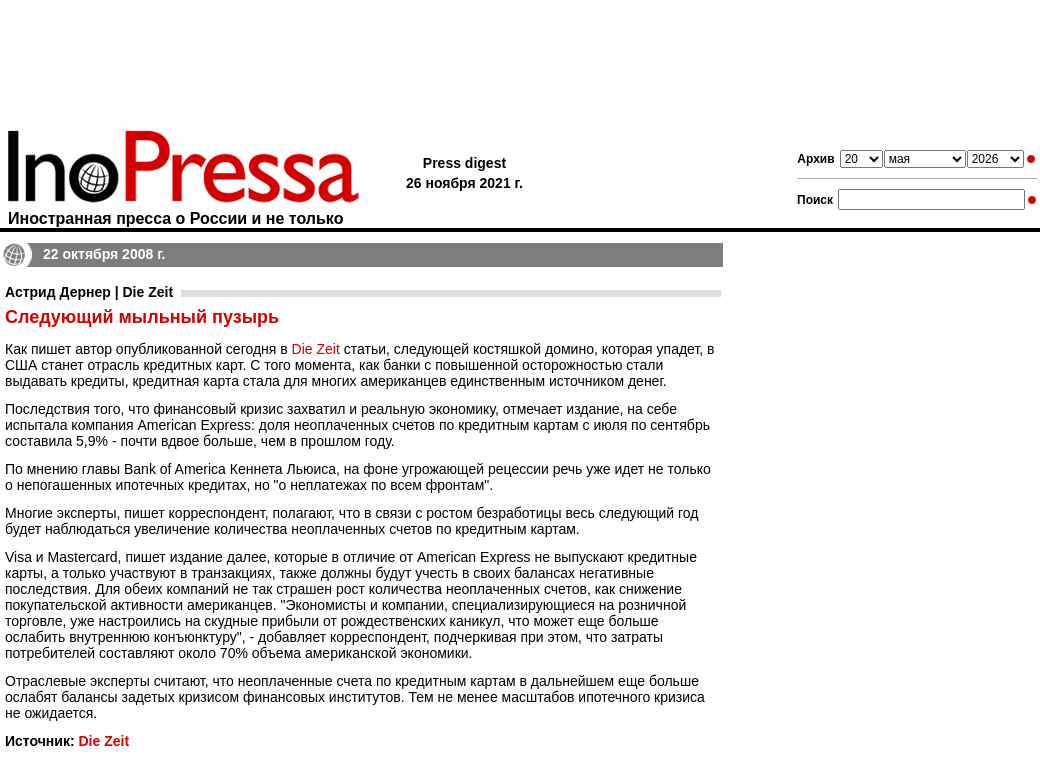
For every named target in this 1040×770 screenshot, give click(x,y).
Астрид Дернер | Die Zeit (89, 292)
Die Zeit (316, 349)
